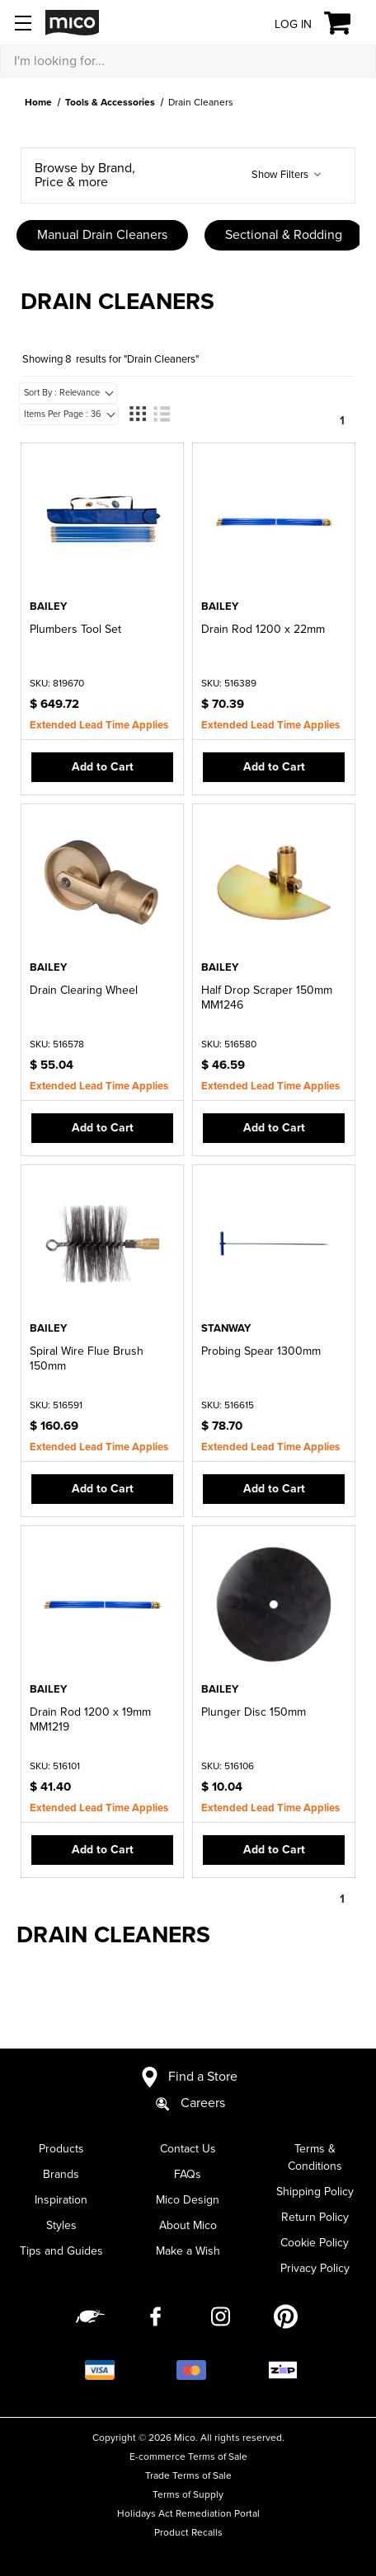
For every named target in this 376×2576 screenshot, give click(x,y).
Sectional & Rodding (283, 235)
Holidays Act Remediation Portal (188, 2513)
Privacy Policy (315, 2268)
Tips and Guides (61, 2251)
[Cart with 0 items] (346, 23)
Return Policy (315, 2217)
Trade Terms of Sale (188, 2475)
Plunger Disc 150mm (253, 1712)
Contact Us (188, 2149)
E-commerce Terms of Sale (188, 2456)
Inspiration (61, 2200)
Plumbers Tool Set (75, 629)
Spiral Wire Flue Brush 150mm (86, 1358)
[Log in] (280, 23)
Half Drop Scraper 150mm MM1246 (266, 997)
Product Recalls (188, 2532)
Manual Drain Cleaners (102, 235)
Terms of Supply (188, 2494)
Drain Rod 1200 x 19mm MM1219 (90, 1719)
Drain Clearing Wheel (84, 990)
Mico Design (187, 2200)
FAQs (187, 2174)
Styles (61, 2225)
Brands (61, 2174)
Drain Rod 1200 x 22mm (263, 629)
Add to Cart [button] (103, 767)
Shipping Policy (315, 2192)
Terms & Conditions (315, 2157)
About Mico (188, 2225)
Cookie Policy (314, 2243)
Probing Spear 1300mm (261, 1351)
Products (61, 2149)
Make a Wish (188, 2251)
